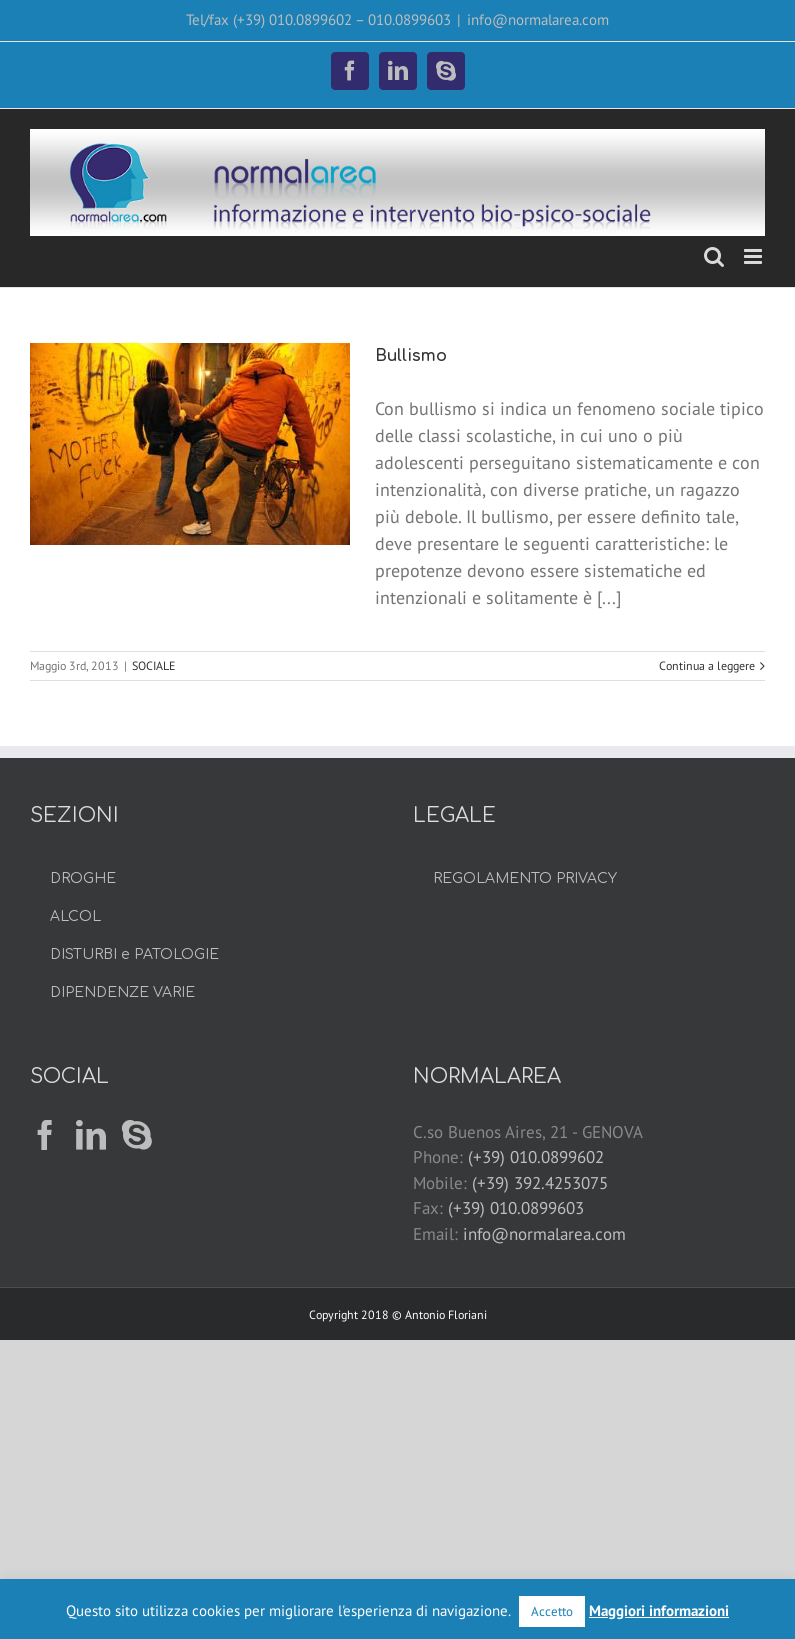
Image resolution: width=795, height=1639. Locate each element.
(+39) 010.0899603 (516, 1208)
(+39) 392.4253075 (540, 1183)
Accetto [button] (552, 1611)
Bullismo (411, 356)
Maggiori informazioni (659, 1610)
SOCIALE (153, 665)
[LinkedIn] (91, 1135)
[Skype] (137, 1135)
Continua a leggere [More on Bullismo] (707, 665)
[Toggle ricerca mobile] (714, 256)
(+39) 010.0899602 (536, 1157)
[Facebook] (45, 1135)
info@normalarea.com (538, 19)
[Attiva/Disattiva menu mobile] (754, 256)
